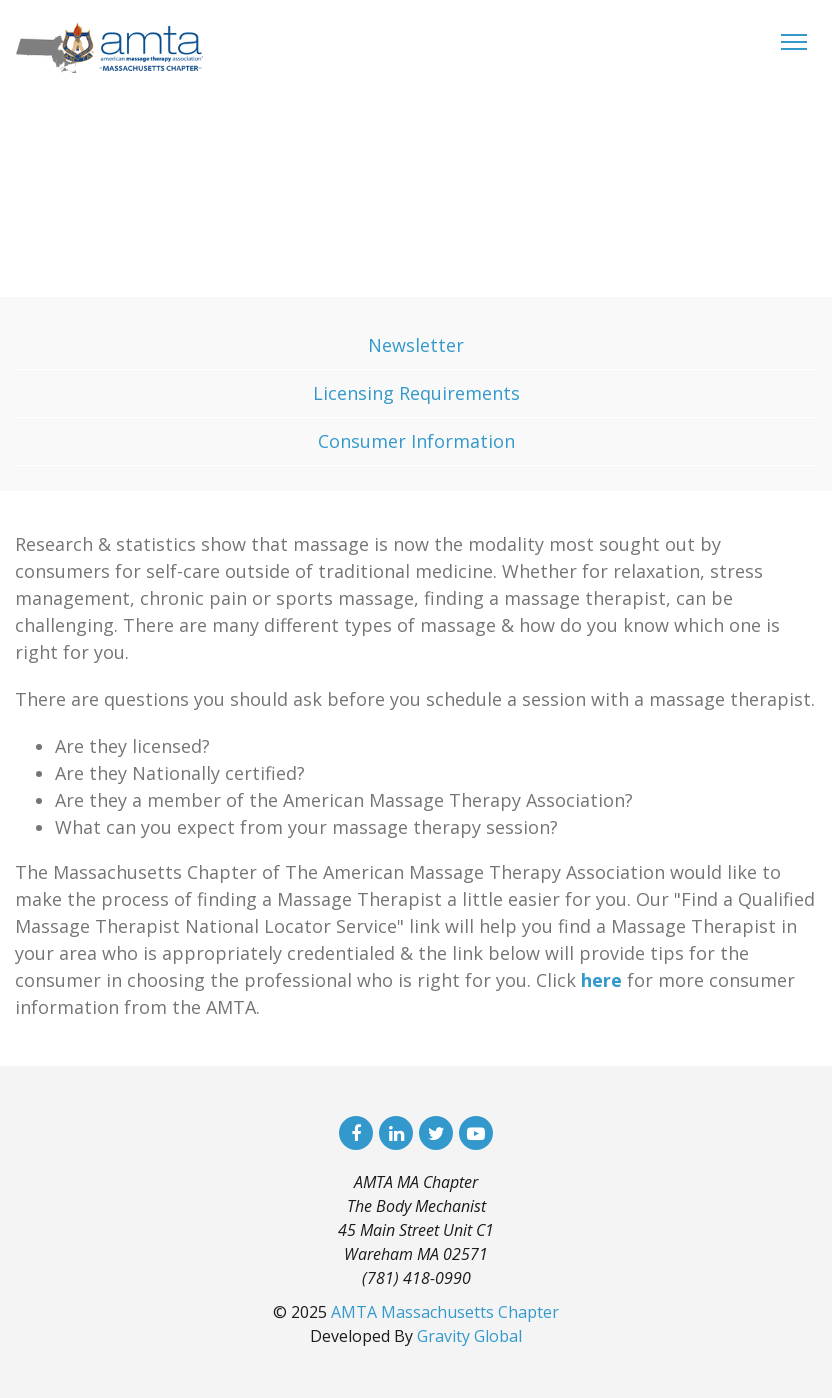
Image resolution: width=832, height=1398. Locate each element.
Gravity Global (469, 1336)
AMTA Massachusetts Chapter (445, 1312)
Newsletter (416, 345)
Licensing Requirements (416, 393)
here (601, 980)
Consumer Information (416, 441)
